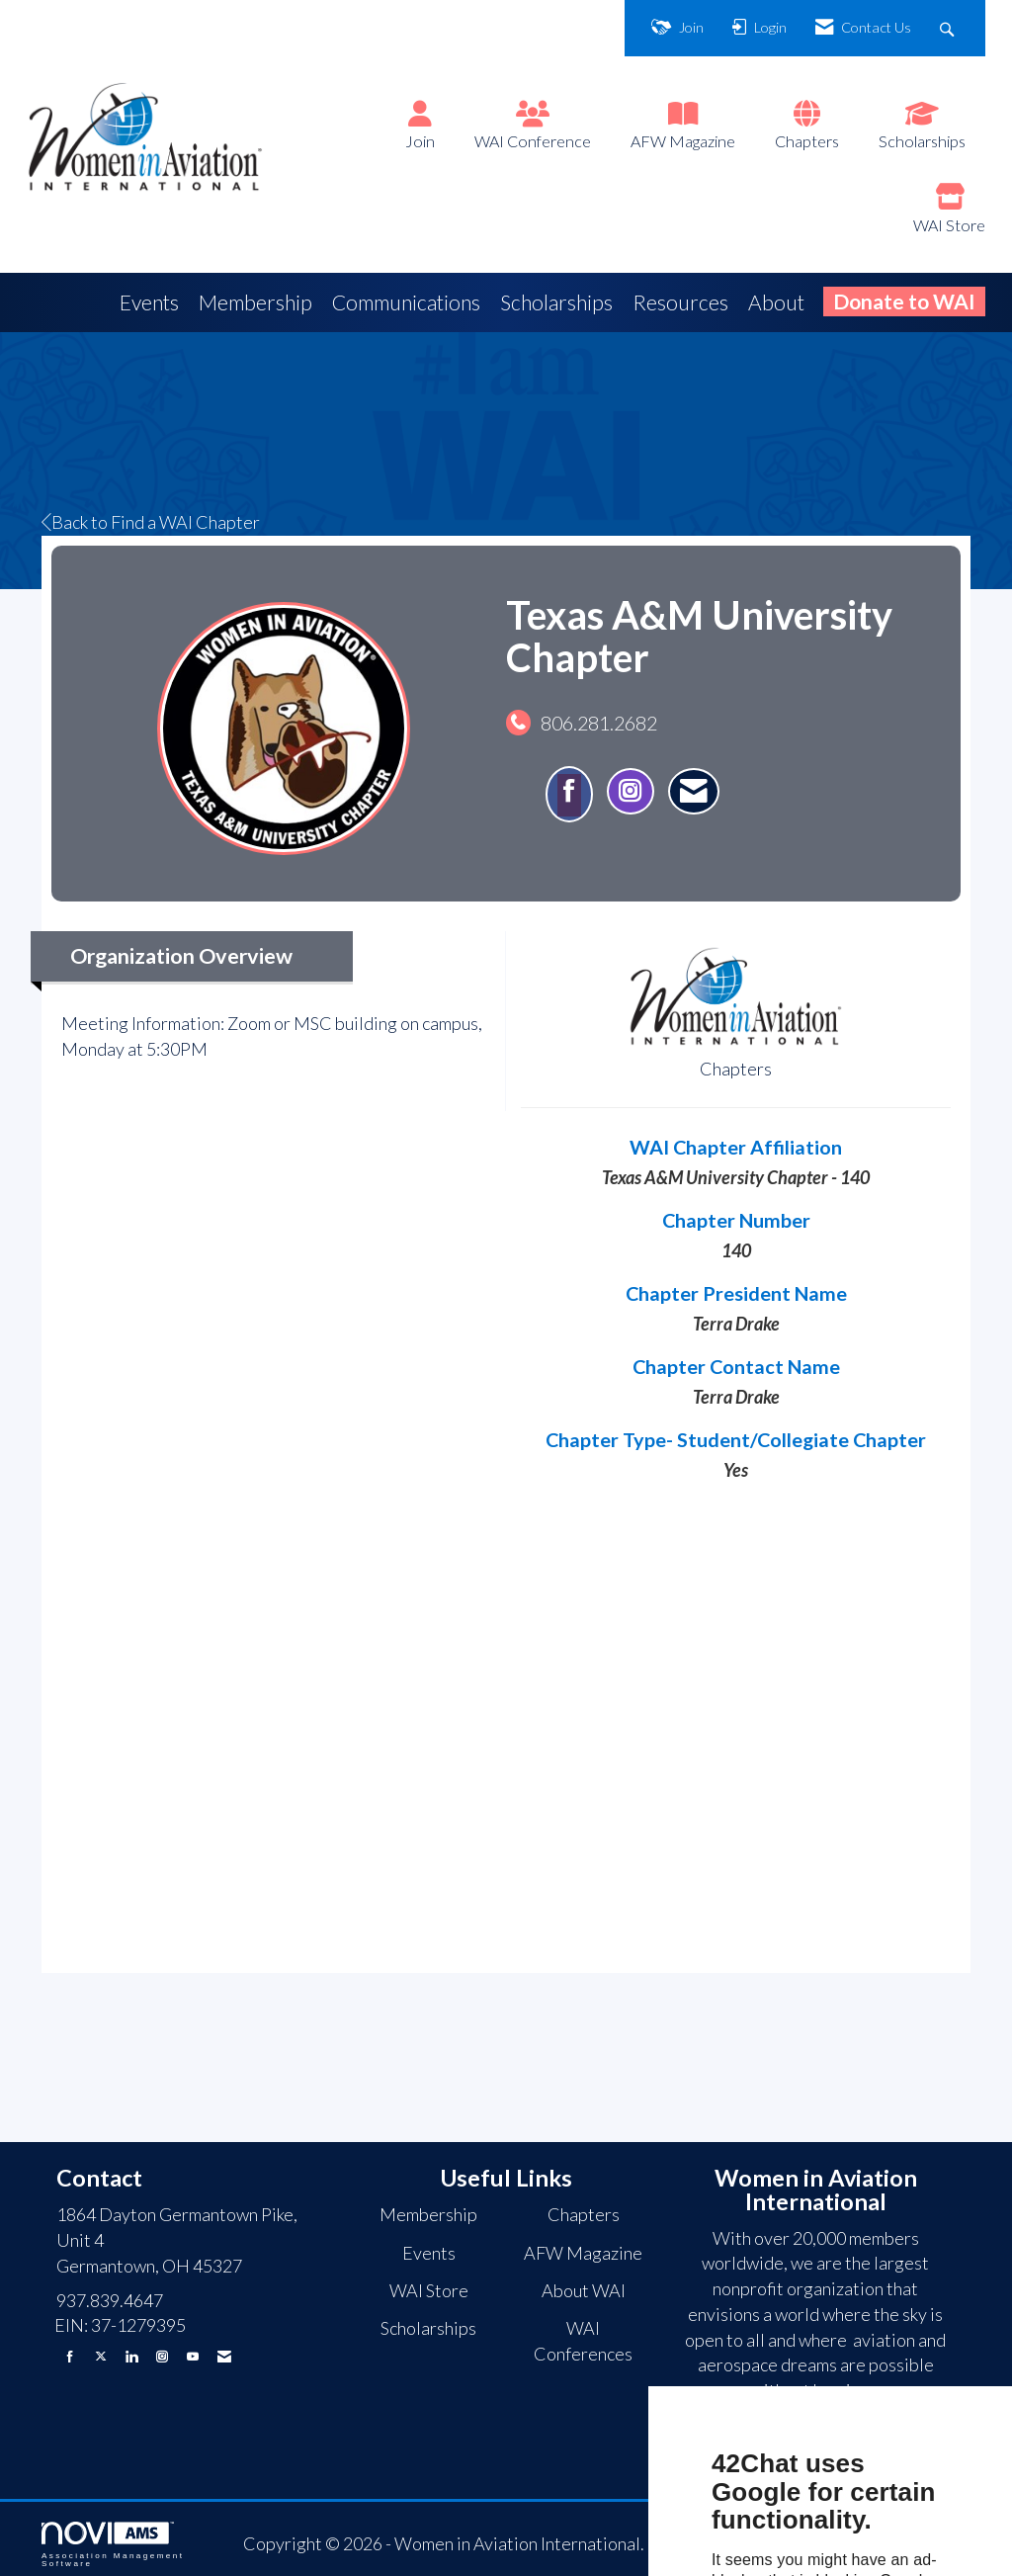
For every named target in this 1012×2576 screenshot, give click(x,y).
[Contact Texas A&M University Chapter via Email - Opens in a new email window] (693, 791)
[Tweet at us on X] (101, 2356)
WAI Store (949, 224)
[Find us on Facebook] (70, 2356)
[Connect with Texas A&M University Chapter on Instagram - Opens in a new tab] (630, 791)
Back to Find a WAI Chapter (151, 522)
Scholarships (922, 140)
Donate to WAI (904, 301)
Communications (406, 302)
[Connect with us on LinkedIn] (131, 2356)
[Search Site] (949, 28)
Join (420, 140)
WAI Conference (532, 140)
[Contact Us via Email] (224, 2356)
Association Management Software (113, 2545)
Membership (255, 302)
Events (149, 302)
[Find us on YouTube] (193, 2356)
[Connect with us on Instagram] (162, 2356)
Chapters (807, 140)
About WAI (584, 2290)
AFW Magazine (683, 140)
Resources (680, 302)
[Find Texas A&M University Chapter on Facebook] (569, 794)
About (776, 302)
